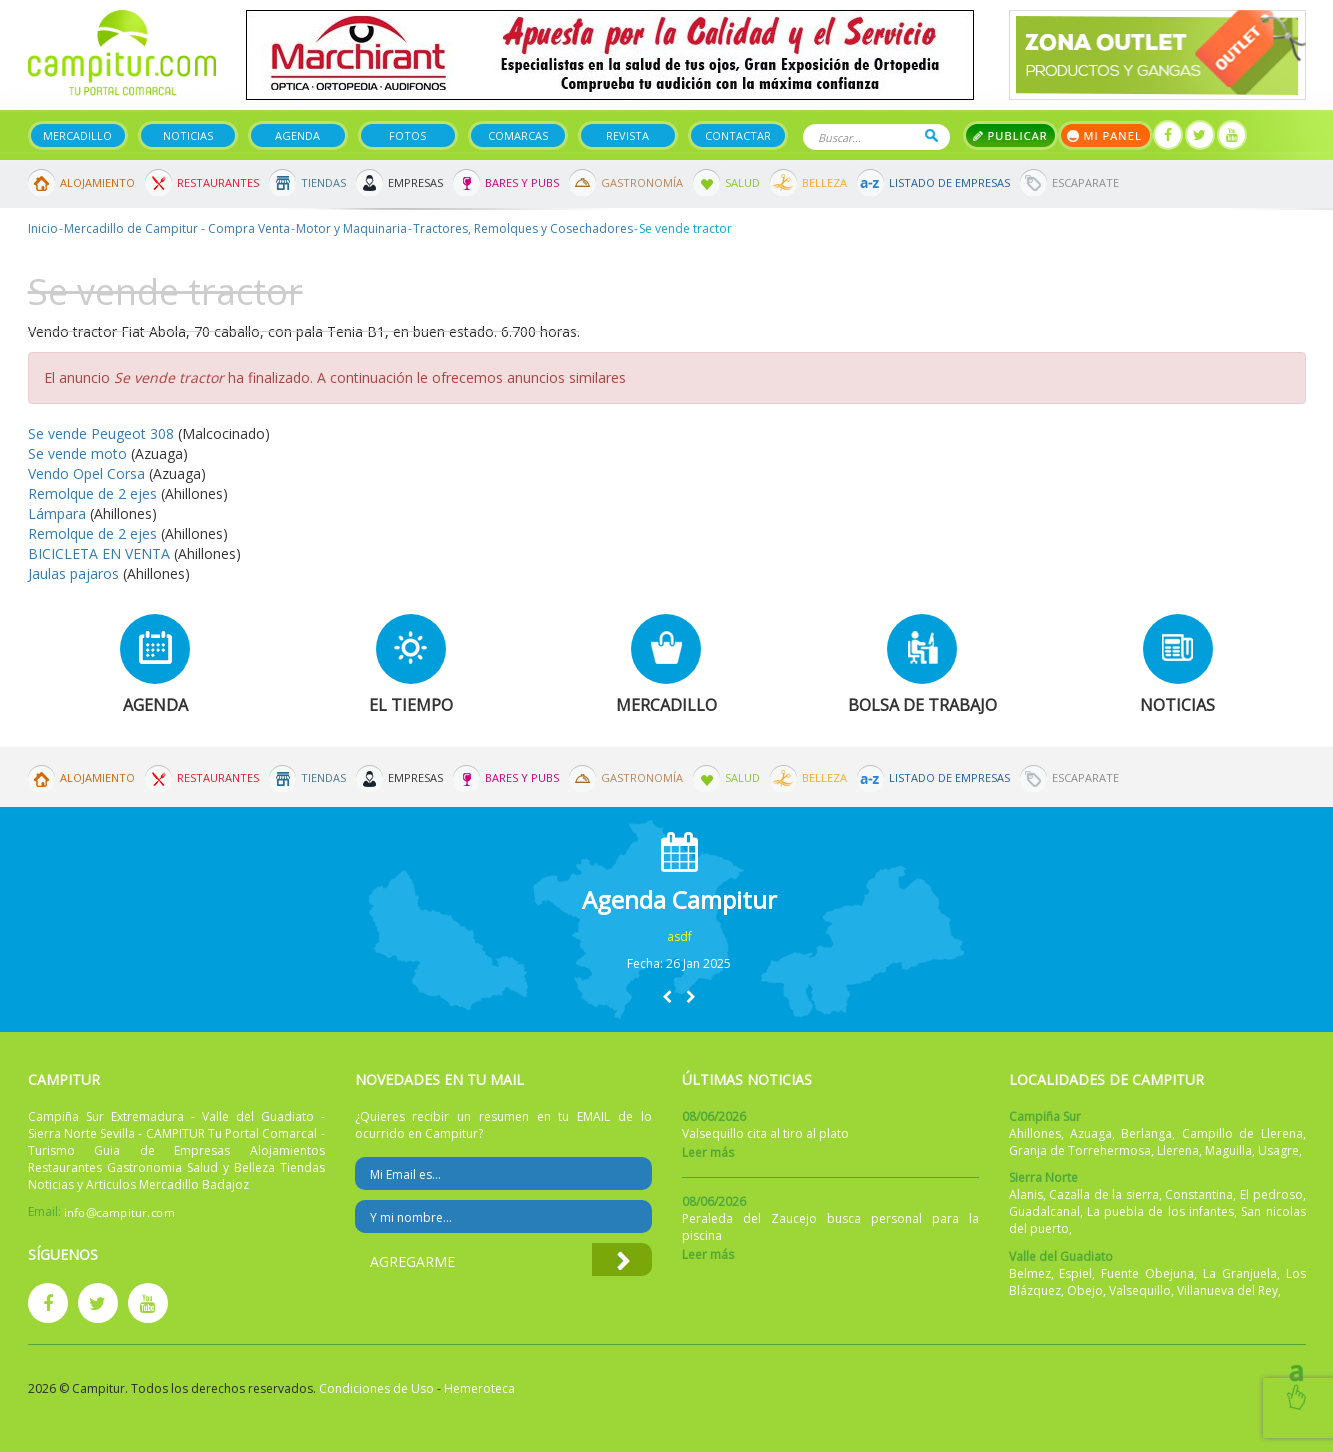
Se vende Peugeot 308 (101, 433)
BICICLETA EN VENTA (99, 553)
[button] (667, 996)
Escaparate (1085, 182)
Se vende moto (79, 453)
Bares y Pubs (522, 182)
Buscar (931, 135)
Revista (627, 135)
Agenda (297, 135)
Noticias (188, 135)
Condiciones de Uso (376, 1388)
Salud (742, 182)
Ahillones (1035, 1133)
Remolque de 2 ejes (92, 493)
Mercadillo (77, 135)
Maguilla (1228, 1150)
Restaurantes (218, 182)
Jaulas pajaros (73, 573)
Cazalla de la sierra (1104, 1194)
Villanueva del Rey (1227, 1290)
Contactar (738, 135)
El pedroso (1271, 1194)
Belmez (1030, 1273)
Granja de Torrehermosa (1080, 1150)
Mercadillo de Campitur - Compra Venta (177, 228)
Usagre (1278, 1150)
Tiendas (323, 182)
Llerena (1178, 1150)
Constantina (1199, 1194)
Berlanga (1146, 1133)
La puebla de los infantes (1160, 1211)
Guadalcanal (1044, 1211)
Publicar (1010, 135)
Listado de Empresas (949, 182)
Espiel (1075, 1273)
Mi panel (1105, 135)
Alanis (1026, 1194)
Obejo (1085, 1290)
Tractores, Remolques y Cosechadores (523, 228)
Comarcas (518, 135)
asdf (679, 936)
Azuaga (1091, 1133)
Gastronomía (642, 182)
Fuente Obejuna (1147, 1273)
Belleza (824, 182)
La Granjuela (1240, 1273)
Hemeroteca (479, 1388)
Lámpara (59, 513)
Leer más (708, 1152)
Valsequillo (1140, 1290)
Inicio (43, 228)
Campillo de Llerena (1242, 1133)
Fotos (407, 135)
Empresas (415, 182)
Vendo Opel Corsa (86, 473)
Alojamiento (97, 182)
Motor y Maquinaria (351, 228)
